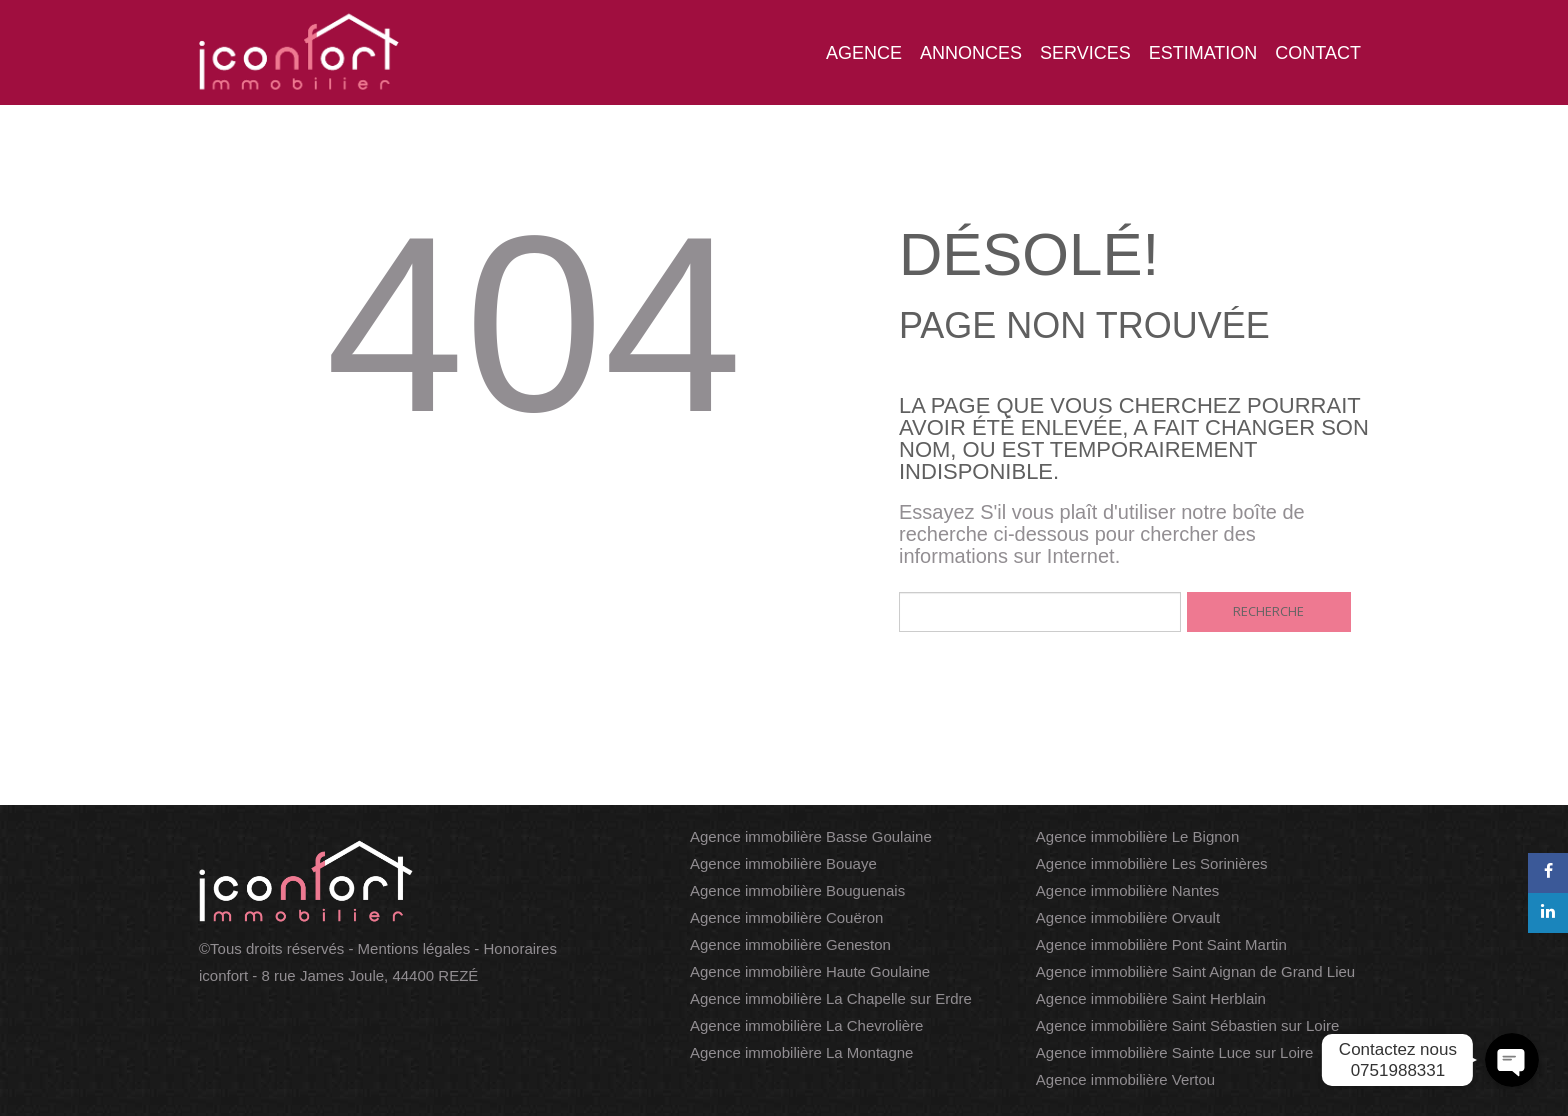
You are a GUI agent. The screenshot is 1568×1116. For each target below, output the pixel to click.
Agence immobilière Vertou (1125, 1079)
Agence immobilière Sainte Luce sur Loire (1175, 1052)
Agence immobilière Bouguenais (797, 890)
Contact (1318, 53)
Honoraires (520, 948)
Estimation (1203, 53)
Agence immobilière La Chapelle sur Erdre (831, 998)
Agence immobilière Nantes (1127, 890)
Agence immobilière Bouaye (783, 863)
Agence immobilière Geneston (790, 944)
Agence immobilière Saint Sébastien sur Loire (1188, 1025)
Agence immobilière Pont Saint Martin (1161, 944)
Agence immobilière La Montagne (801, 1052)
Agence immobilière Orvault (1128, 917)
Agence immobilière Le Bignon (1137, 836)
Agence (864, 53)
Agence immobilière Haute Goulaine (810, 971)
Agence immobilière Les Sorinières (1152, 863)
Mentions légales (414, 948)
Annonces (971, 53)
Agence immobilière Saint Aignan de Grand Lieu (1195, 971)
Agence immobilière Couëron (786, 917)
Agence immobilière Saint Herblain (1151, 998)
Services (1085, 53)
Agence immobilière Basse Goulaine (811, 836)
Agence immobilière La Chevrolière (806, 1025)
